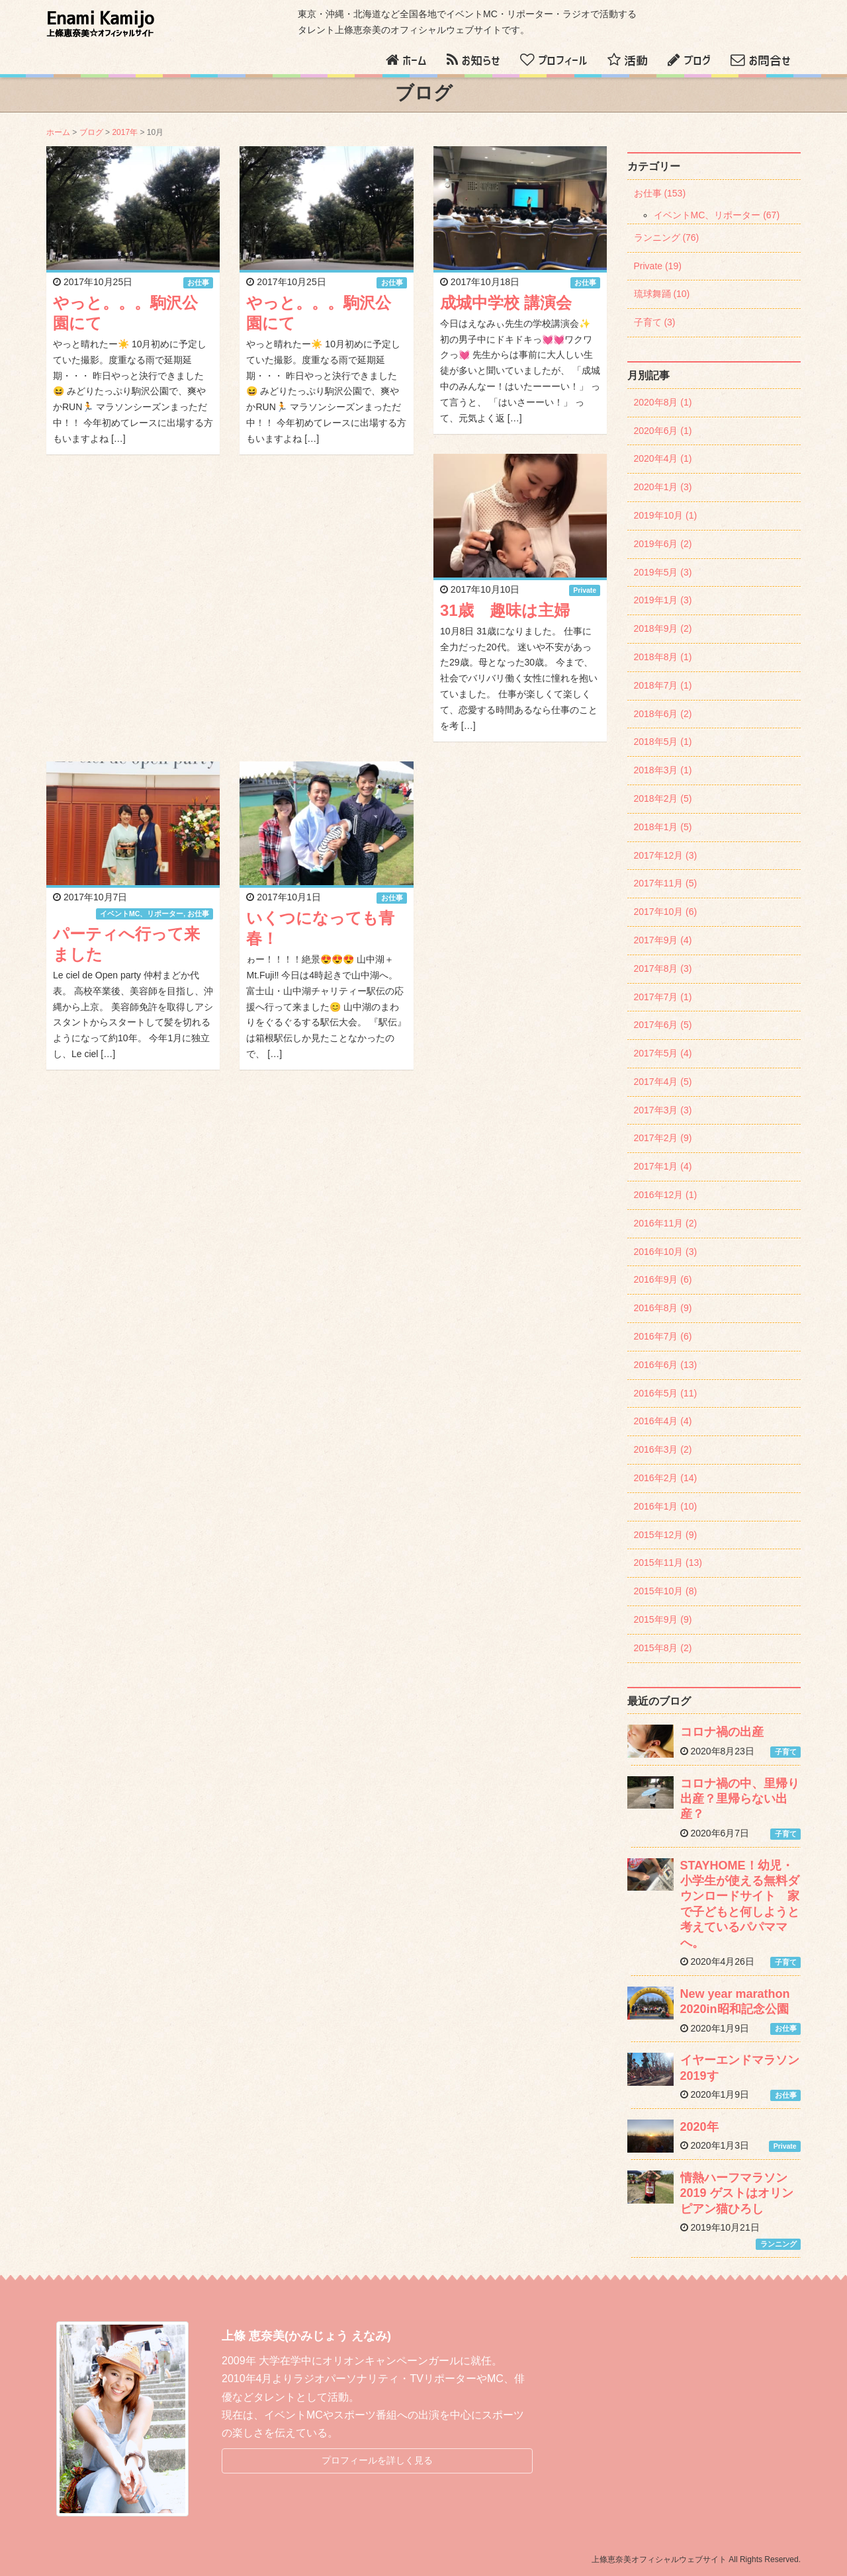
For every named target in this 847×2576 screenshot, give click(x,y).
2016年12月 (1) (665, 1194)
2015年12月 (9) (665, 1534)
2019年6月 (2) (663, 543)
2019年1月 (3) (663, 600)
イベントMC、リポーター (141, 914)
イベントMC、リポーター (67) (717, 215)
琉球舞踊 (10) (662, 293)
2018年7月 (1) (663, 685)
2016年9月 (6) (663, 1279)
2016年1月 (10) (665, 1506)
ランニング (778, 2244)
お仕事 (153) (660, 193)
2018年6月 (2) (663, 713)
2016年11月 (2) (665, 1223)
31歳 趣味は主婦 (505, 610)
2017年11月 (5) (665, 883)
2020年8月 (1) (663, 402)
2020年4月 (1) (663, 458)
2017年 (125, 132)
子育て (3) (655, 322)
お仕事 (198, 282)
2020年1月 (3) (663, 487)
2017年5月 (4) (663, 1053)
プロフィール (563, 61)
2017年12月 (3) (665, 855)
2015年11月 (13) (668, 1562)
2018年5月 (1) (663, 741)
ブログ (697, 61)
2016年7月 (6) (663, 1336)
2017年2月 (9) (663, 1138)
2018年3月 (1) (663, 770)
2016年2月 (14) (665, 1478)
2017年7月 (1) (663, 997)
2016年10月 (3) (665, 1251)
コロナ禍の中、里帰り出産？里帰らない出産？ (739, 1799)
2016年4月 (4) (663, 1421)
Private (584, 590)
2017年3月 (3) (663, 1110)
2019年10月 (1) (665, 515)
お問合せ (769, 61)
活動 (636, 61)
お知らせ (480, 61)
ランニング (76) (666, 237)
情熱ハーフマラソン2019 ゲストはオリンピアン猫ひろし (736, 2193)
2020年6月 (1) (663, 430)
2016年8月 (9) (663, 1308)
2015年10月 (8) (665, 1591)
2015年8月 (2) (663, 1648)
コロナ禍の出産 (722, 1732)
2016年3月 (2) (663, 1449)
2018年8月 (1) (663, 657)
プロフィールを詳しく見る (377, 2460)
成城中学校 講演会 (506, 303)
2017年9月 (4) (663, 940)
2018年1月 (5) (663, 827)
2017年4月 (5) (663, 1081)
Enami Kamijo (100, 24)
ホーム (414, 61)
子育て (786, 1752)
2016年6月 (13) (665, 1364)
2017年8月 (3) (663, 968)
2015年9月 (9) (663, 1619)
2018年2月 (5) (663, 798)
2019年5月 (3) (663, 572)
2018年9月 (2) (663, 628)
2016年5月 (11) (665, 1393)
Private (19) (658, 266)
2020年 (699, 2126)
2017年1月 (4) (663, 1166)
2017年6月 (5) (663, 1024)
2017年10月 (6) (665, 911)
